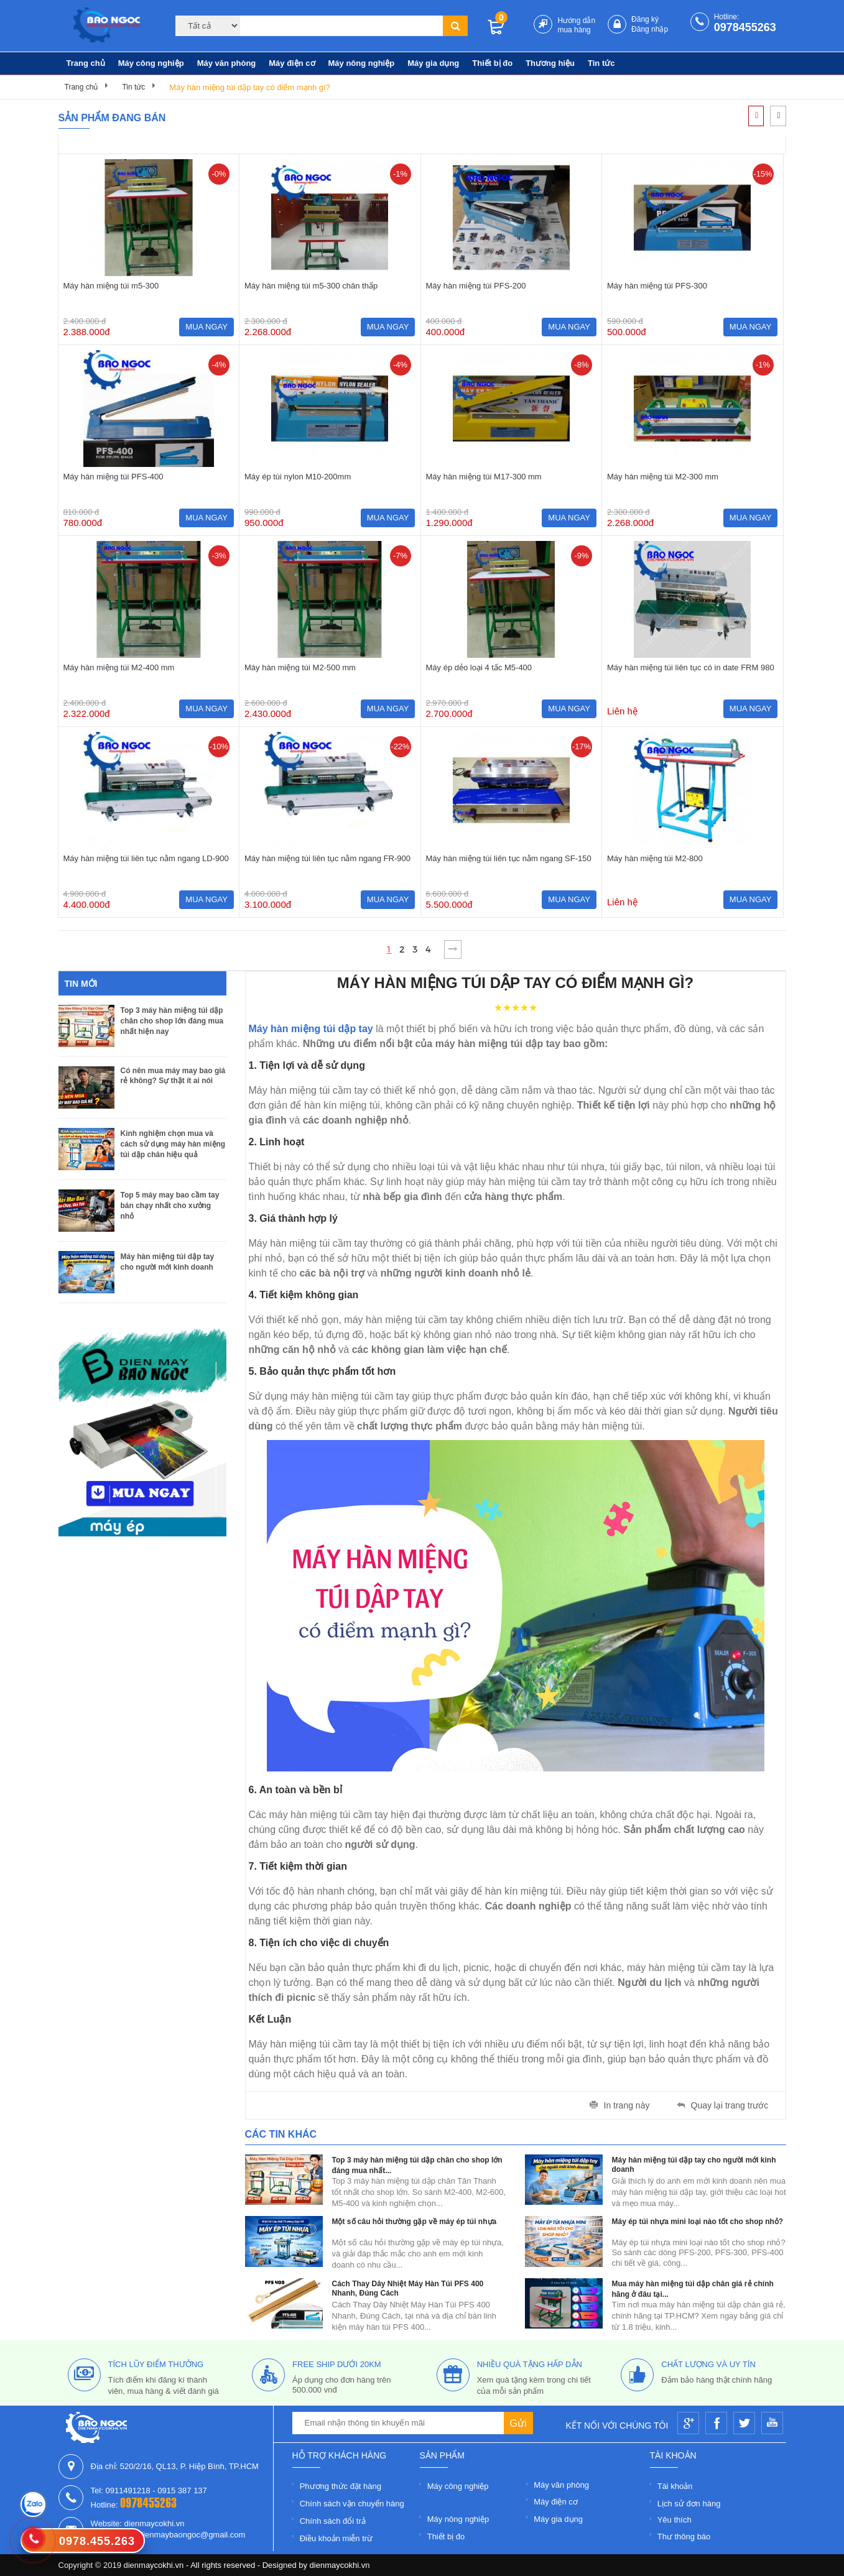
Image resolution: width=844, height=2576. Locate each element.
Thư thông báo (684, 2536)
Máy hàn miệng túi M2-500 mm (300, 667)
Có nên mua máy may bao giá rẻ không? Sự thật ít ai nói (173, 1075)
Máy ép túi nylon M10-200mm (297, 476)
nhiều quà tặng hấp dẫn (529, 2364)
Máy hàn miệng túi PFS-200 (476, 285)
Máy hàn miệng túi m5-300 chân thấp (311, 285)
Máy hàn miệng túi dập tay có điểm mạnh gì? (249, 87)
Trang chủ (86, 63)
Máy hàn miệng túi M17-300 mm (484, 476)
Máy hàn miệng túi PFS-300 (657, 285)
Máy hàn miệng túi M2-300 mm (662, 476)
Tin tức (601, 63)
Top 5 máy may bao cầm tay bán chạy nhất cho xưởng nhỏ (170, 1206)
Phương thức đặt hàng (340, 2486)
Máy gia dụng (433, 63)
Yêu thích (674, 2519)
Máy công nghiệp (151, 63)
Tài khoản (675, 2486)
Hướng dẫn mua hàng (576, 25)
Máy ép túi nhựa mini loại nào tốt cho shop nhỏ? (698, 2221)
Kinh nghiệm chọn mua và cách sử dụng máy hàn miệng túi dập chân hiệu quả (173, 1144)
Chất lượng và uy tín (708, 2364)
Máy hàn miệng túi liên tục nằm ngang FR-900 (327, 858)
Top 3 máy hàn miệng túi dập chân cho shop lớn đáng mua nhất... (417, 2165)
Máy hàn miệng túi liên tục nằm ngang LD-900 (146, 858)
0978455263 (745, 27)
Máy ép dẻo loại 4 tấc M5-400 (479, 667)
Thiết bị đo (492, 63)
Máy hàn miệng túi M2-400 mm (119, 667)
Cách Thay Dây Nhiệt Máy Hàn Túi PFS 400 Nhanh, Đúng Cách (408, 2288)
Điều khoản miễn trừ (336, 2538)
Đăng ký (645, 19)
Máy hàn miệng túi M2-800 (655, 858)
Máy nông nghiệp (361, 63)
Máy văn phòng (226, 63)
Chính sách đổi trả (333, 2521)
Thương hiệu (550, 63)
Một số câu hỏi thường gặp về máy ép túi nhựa (414, 2221)
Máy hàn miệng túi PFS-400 (113, 476)
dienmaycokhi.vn (340, 2565)
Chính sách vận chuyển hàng (352, 2503)
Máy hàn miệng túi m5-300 (111, 285)
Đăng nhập (649, 29)
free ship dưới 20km (336, 2364)
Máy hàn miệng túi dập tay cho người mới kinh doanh (168, 1262)
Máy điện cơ (292, 63)
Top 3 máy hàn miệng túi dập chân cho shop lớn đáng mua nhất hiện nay (172, 1021)
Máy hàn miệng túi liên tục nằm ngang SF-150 (508, 858)
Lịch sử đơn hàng (689, 2503)
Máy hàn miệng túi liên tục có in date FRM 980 (690, 667)
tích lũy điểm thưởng (156, 2364)
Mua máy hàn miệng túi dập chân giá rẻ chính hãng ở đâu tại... (693, 2289)
